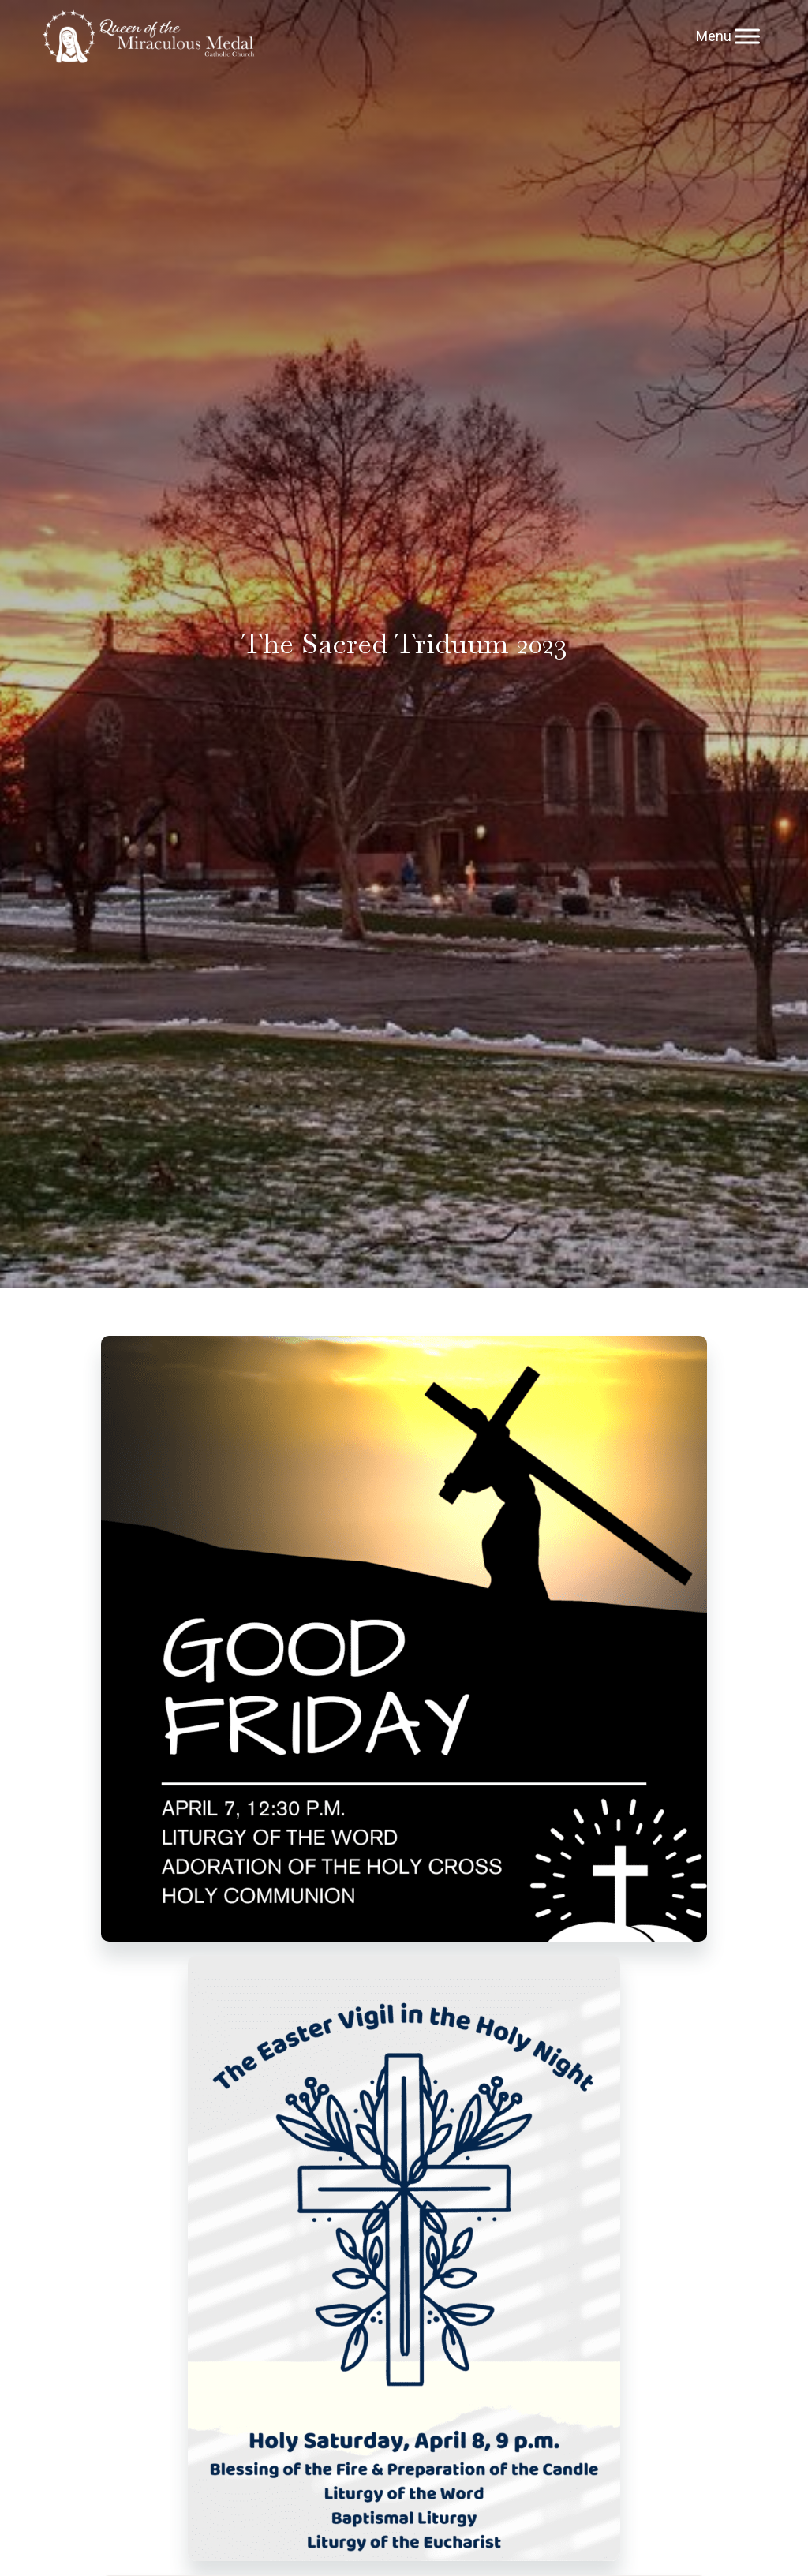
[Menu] (747, 35)
